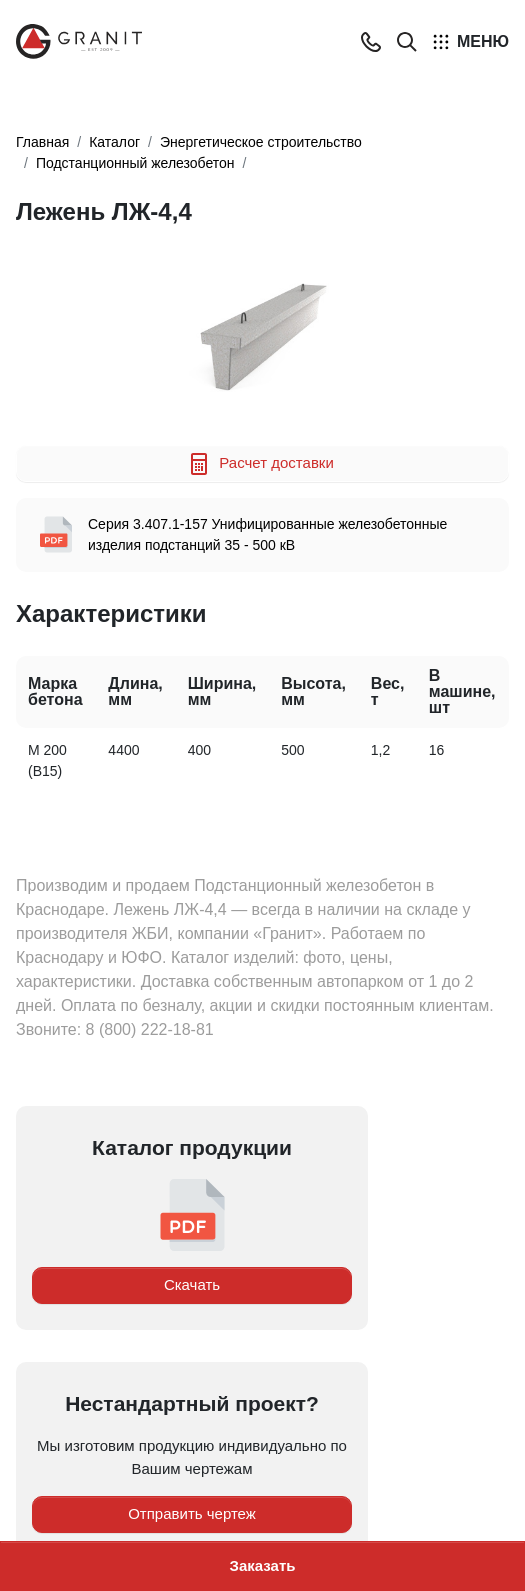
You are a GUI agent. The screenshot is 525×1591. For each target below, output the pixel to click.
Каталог (114, 142)
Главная (42, 142)
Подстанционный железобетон (135, 163)
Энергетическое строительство (261, 142)
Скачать (192, 1284)
